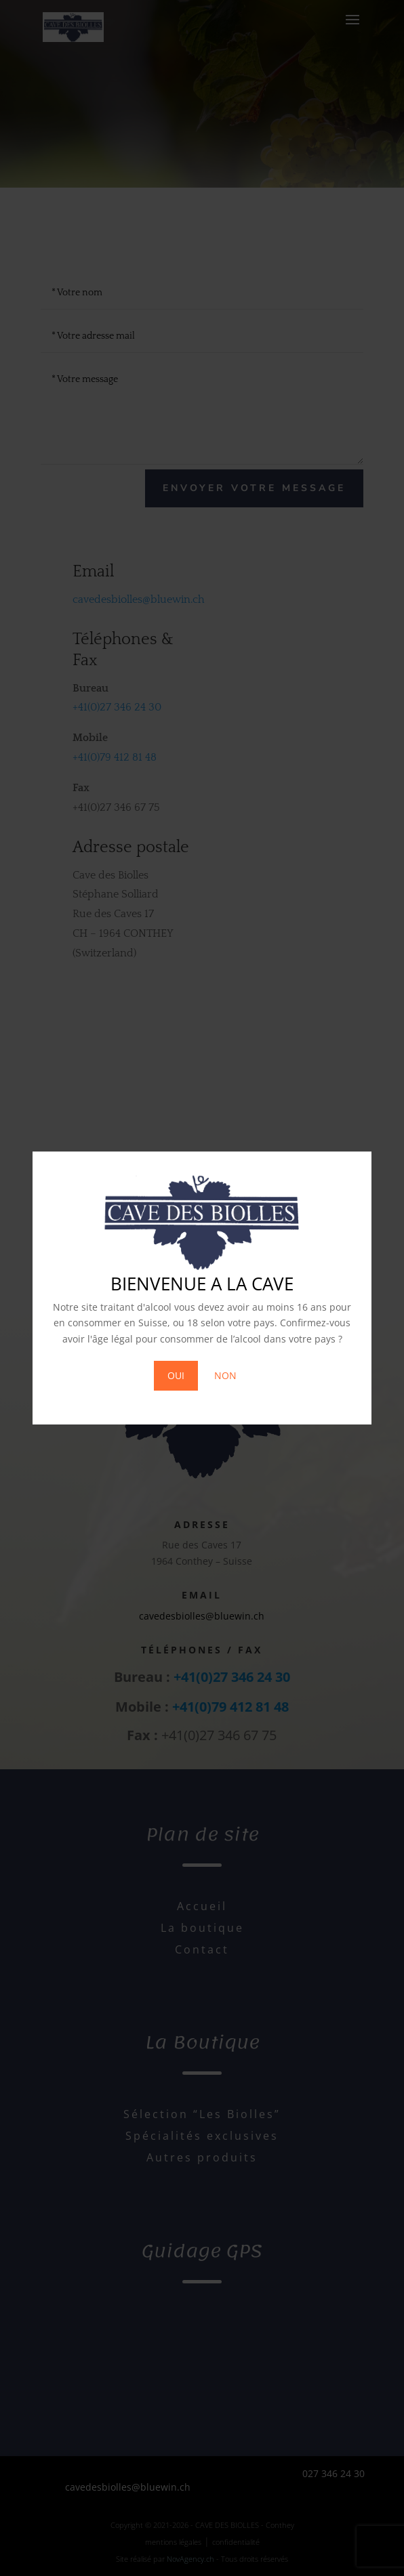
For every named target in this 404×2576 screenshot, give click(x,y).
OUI (175, 1375)
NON (225, 1375)
